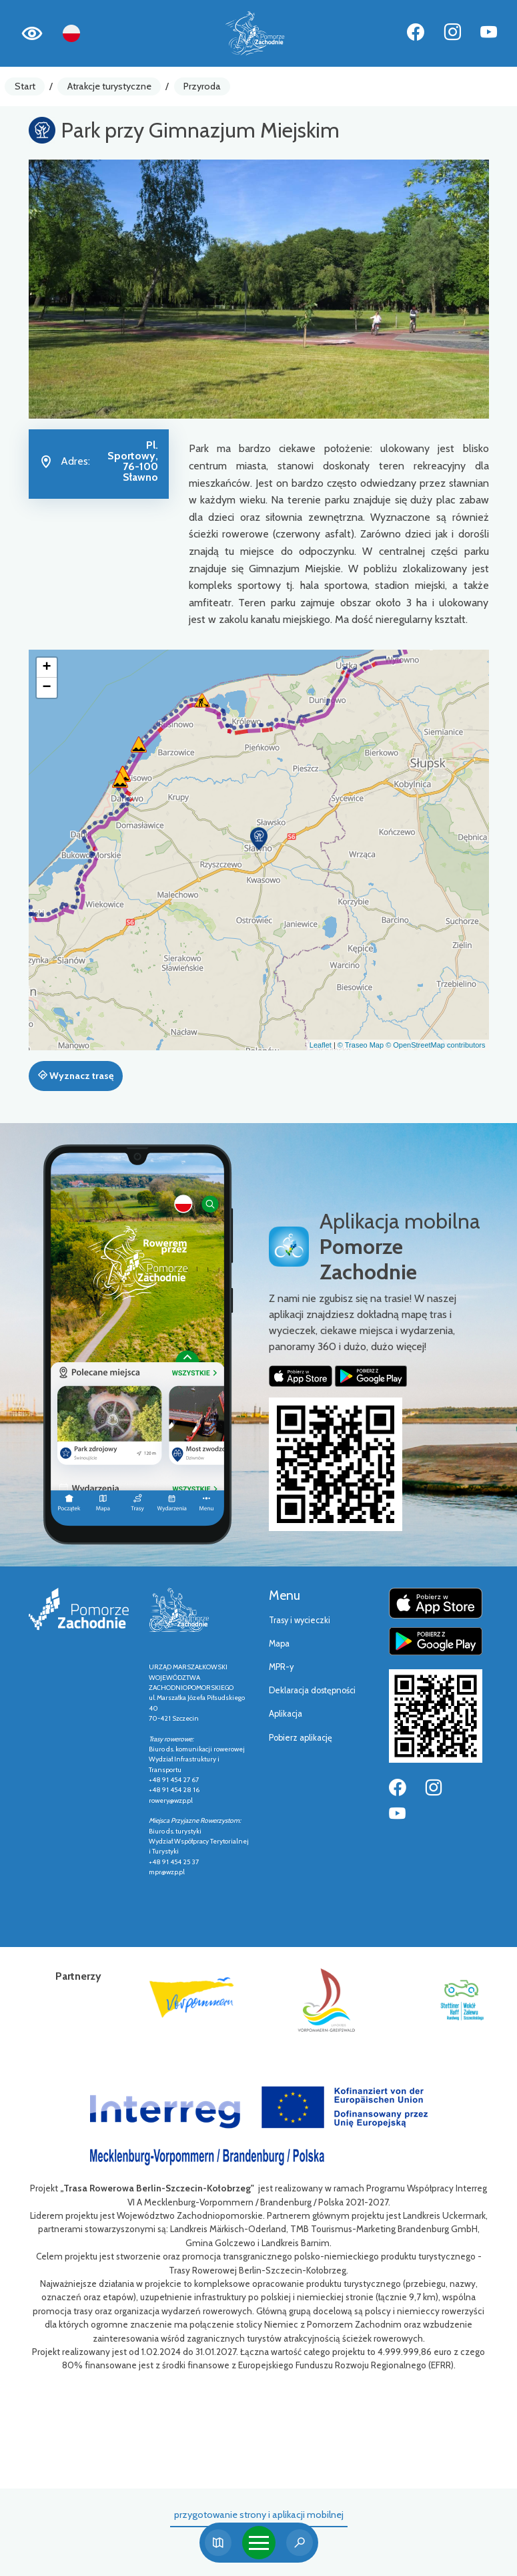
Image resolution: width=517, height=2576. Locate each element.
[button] (259, 838)
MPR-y (281, 1667)
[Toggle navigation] (259, 2542)
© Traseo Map (361, 1045)
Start (25, 86)
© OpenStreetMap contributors (435, 1045)
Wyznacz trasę (75, 1076)
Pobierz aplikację (300, 1738)
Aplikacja (285, 1714)
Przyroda (202, 86)
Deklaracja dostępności (312, 1690)
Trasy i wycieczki (299, 1620)
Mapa (279, 1644)
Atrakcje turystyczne (109, 86)
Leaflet (321, 1045)
